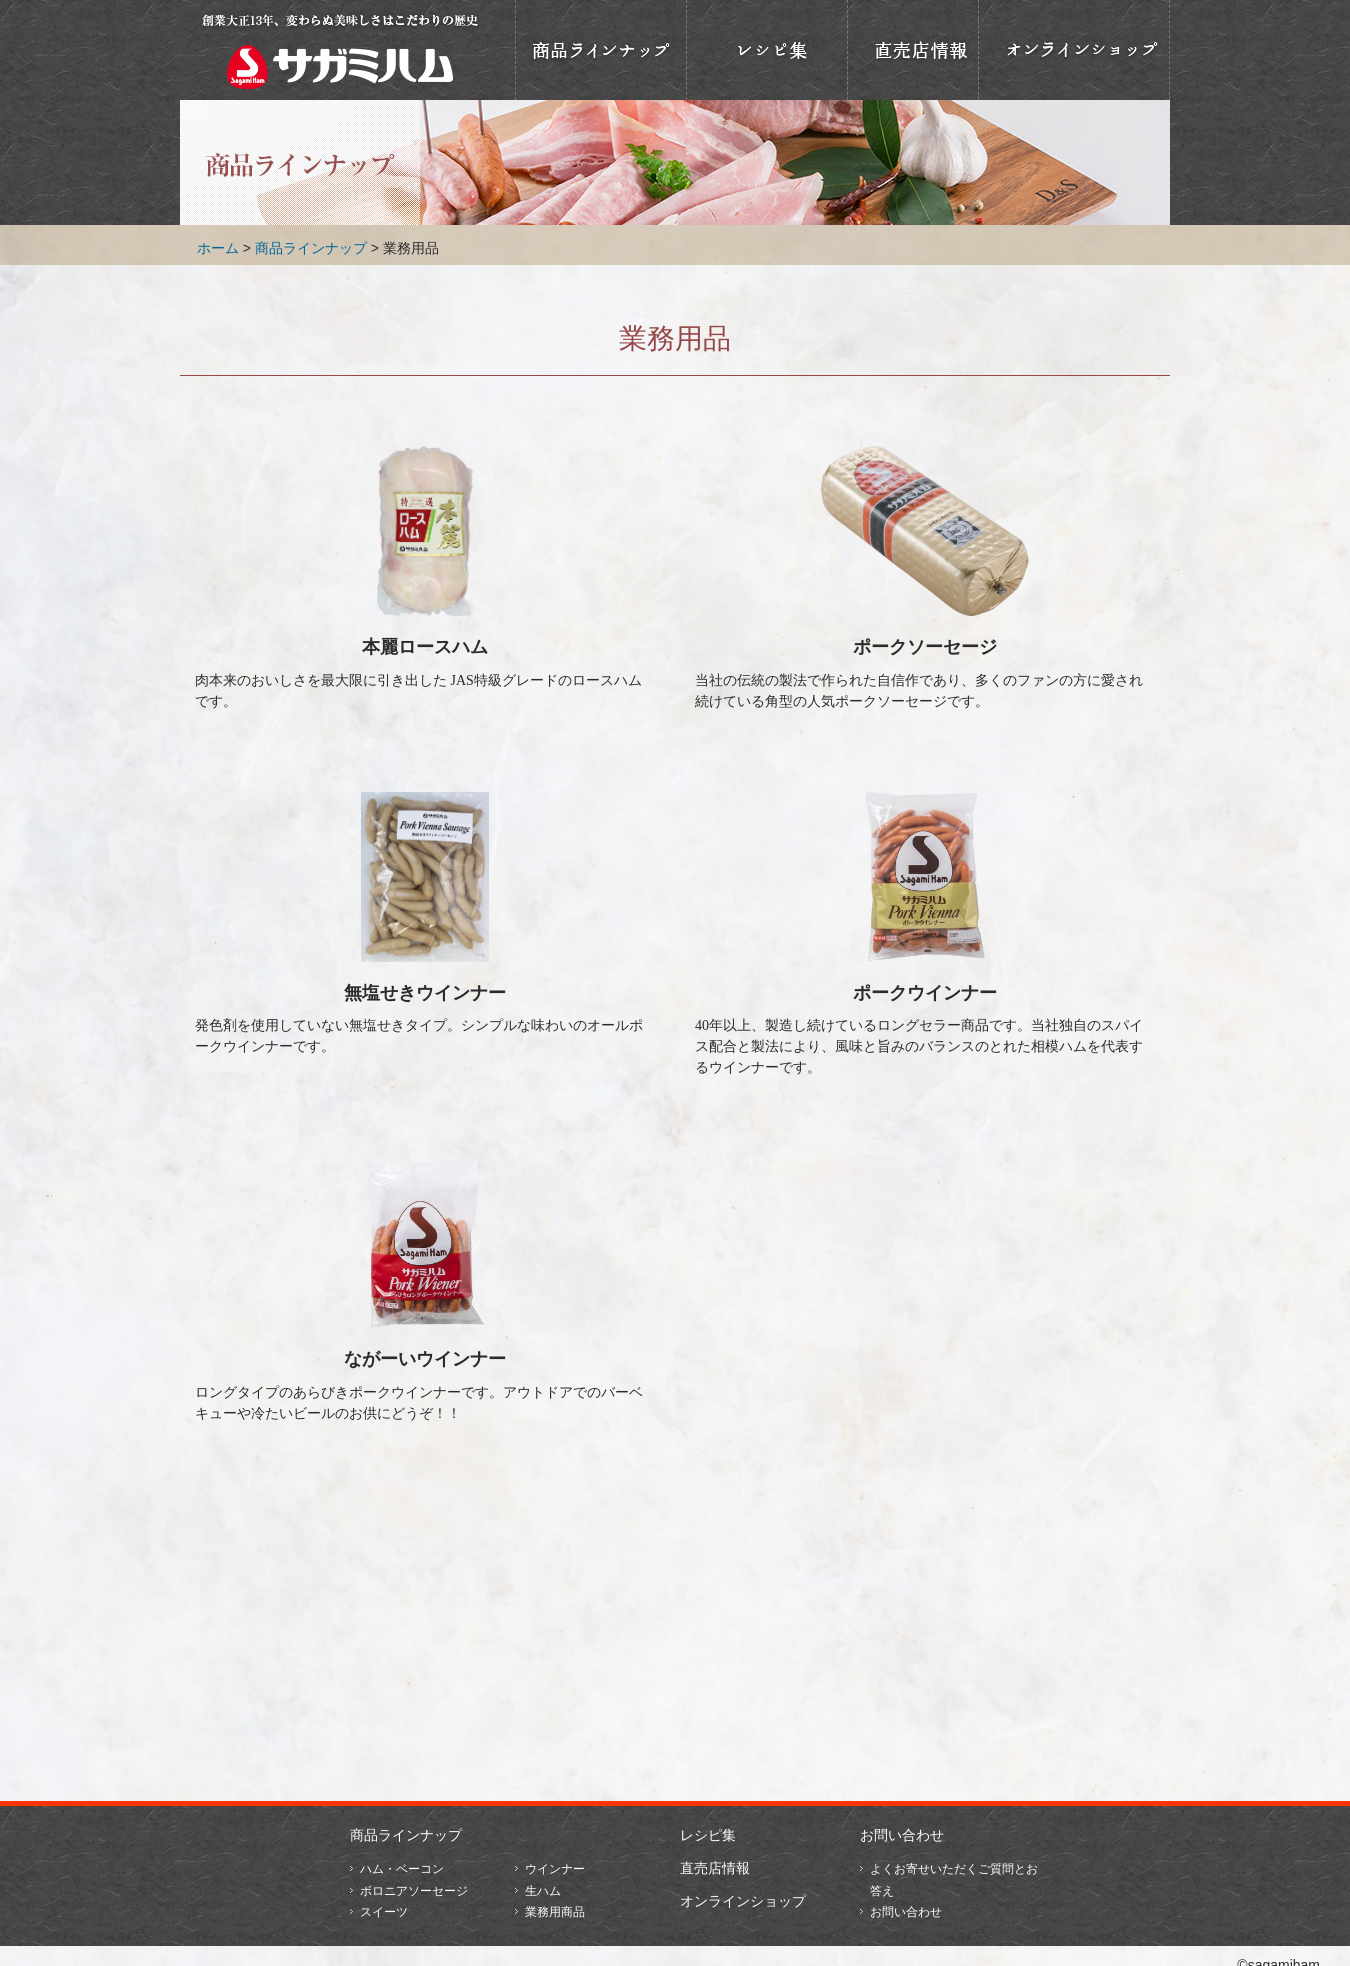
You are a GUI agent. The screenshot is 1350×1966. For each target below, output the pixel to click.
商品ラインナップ (601, 50)
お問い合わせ (902, 1835)
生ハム (543, 1891)
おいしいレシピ (767, 50)
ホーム (218, 248)
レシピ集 (708, 1835)
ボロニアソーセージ (414, 1891)
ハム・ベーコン (402, 1869)
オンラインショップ (1074, 50)
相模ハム (340, 50)
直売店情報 (913, 50)
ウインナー (555, 1869)
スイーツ (384, 1912)
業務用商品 (555, 1912)
